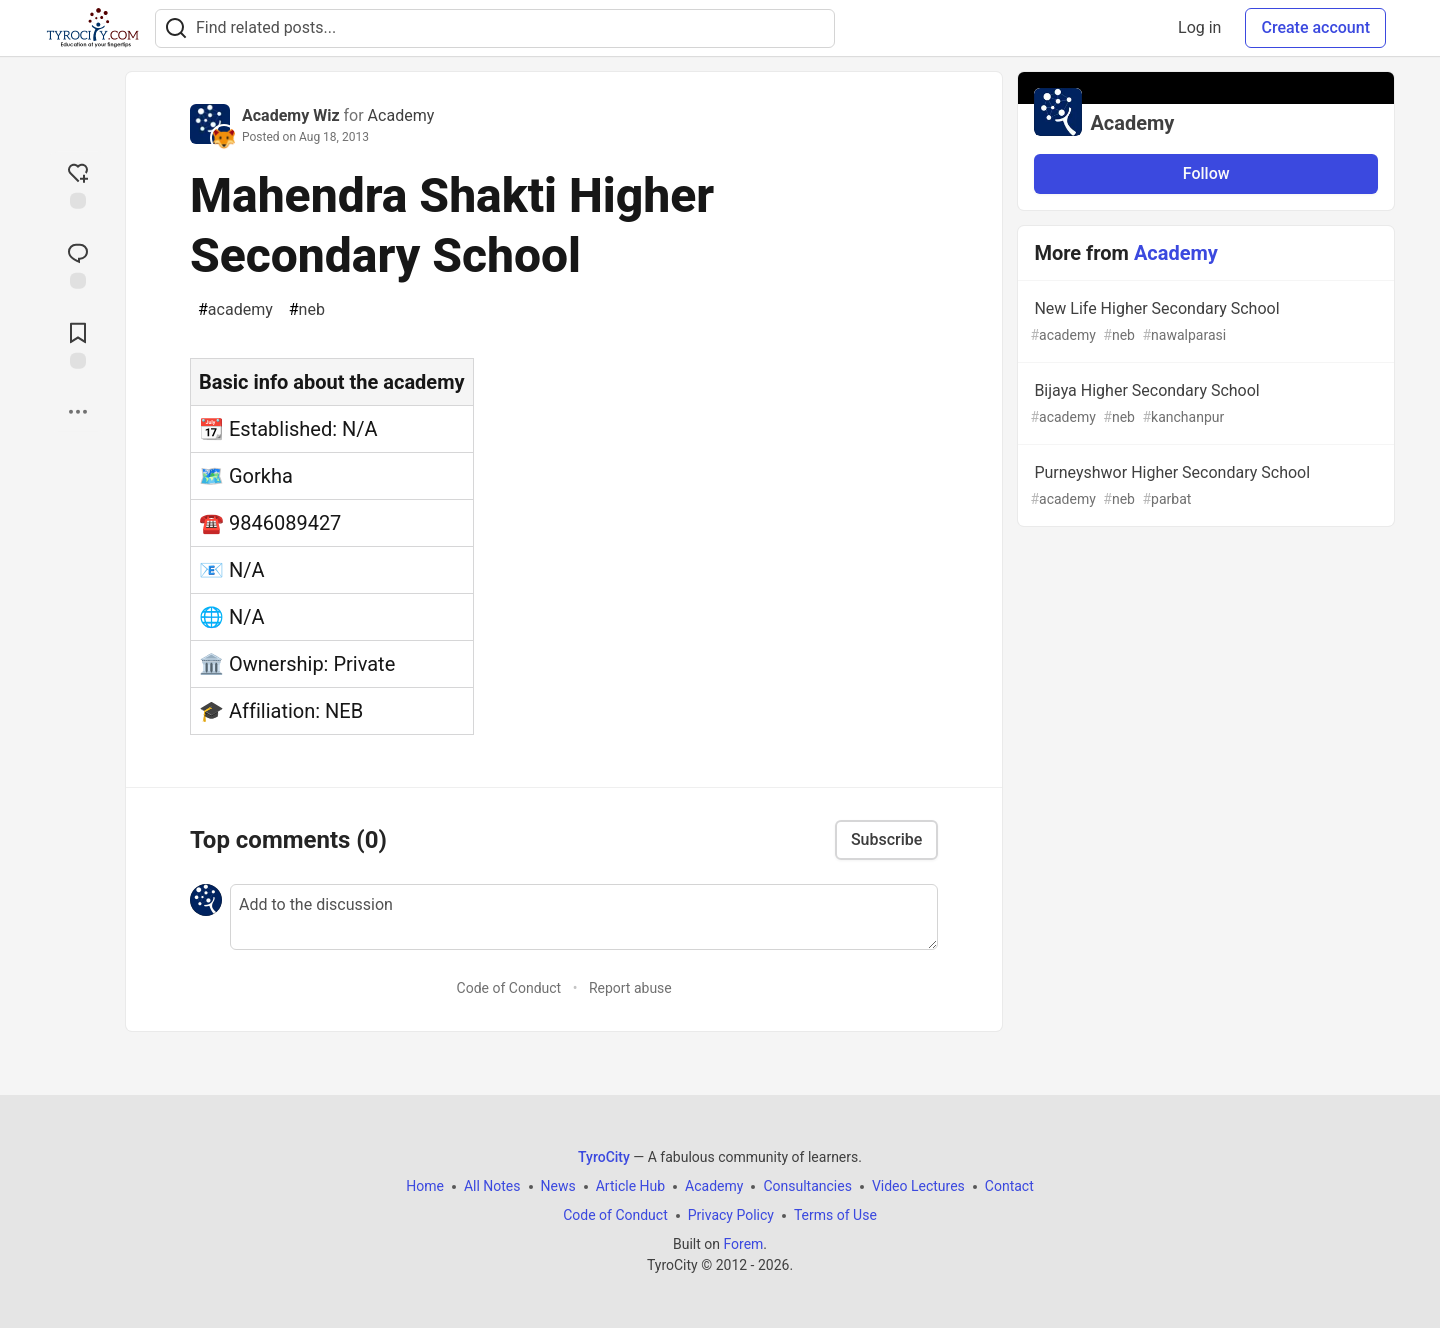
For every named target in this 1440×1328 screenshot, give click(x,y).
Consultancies (807, 1186)
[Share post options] (78, 412)
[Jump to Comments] (78, 264)
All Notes (492, 1186)
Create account (1315, 27)
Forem (743, 1244)
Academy (401, 115)
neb (307, 310)
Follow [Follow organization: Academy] (1206, 173)
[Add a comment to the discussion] (584, 917)
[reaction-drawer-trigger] (78, 184)
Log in (1199, 27)
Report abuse (630, 988)
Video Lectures (918, 1186)
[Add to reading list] (78, 344)
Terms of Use (835, 1215)
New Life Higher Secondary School (1204, 322)
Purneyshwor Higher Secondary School (1204, 486)
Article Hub (630, 1186)
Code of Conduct (509, 988)
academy (235, 310)
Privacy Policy (731, 1215)
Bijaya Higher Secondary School (1204, 404)
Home (425, 1186)
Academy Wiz (291, 115)
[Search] (176, 28)
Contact (1009, 1186)
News (558, 1186)
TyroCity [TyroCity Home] (604, 1157)
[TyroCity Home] (92, 28)
